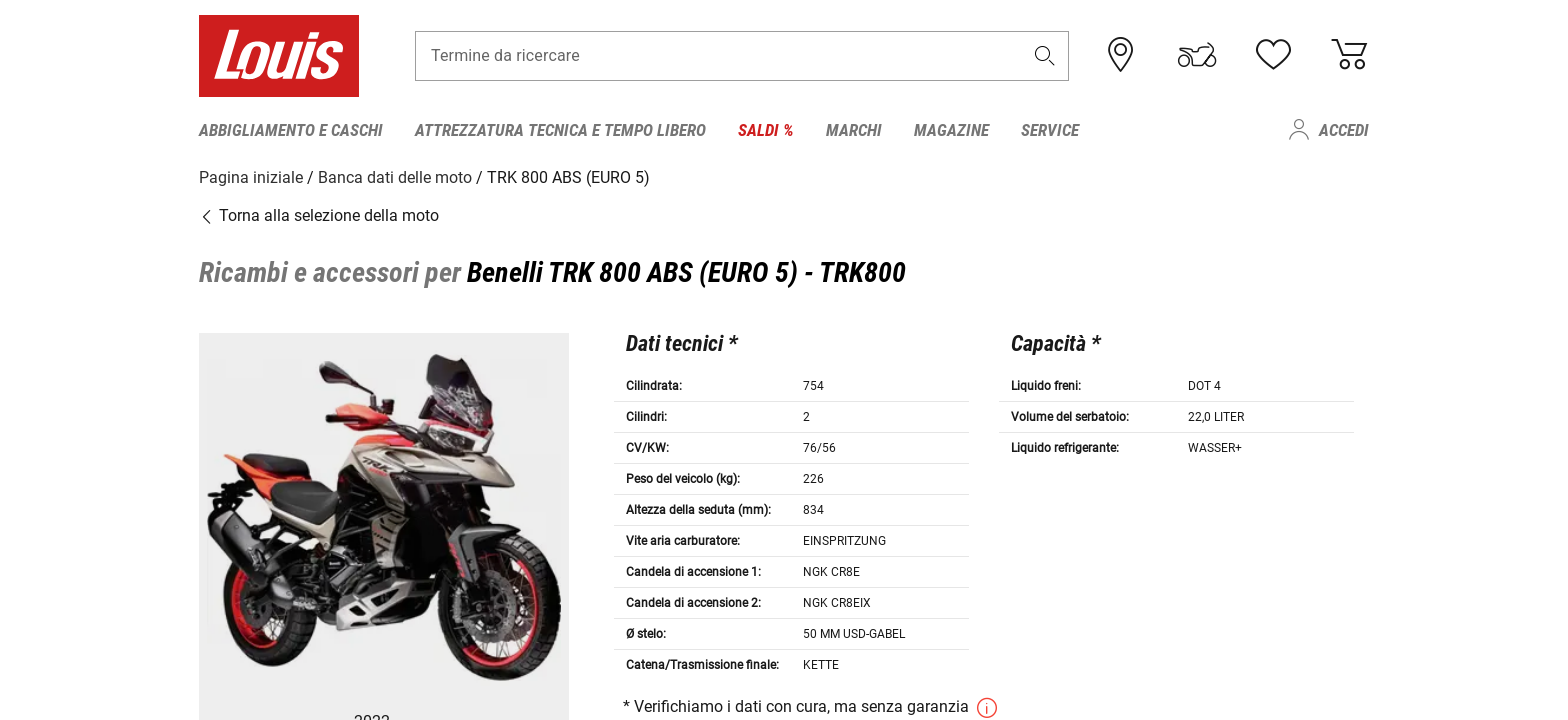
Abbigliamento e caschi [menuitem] (291, 130)
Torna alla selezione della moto (319, 214)
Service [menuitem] (1050, 130)
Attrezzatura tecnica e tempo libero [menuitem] (560, 130)
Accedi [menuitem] (1344, 130)
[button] (1045, 56)
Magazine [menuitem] (951, 130)
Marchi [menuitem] (854, 130)
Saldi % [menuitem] (766, 130)
